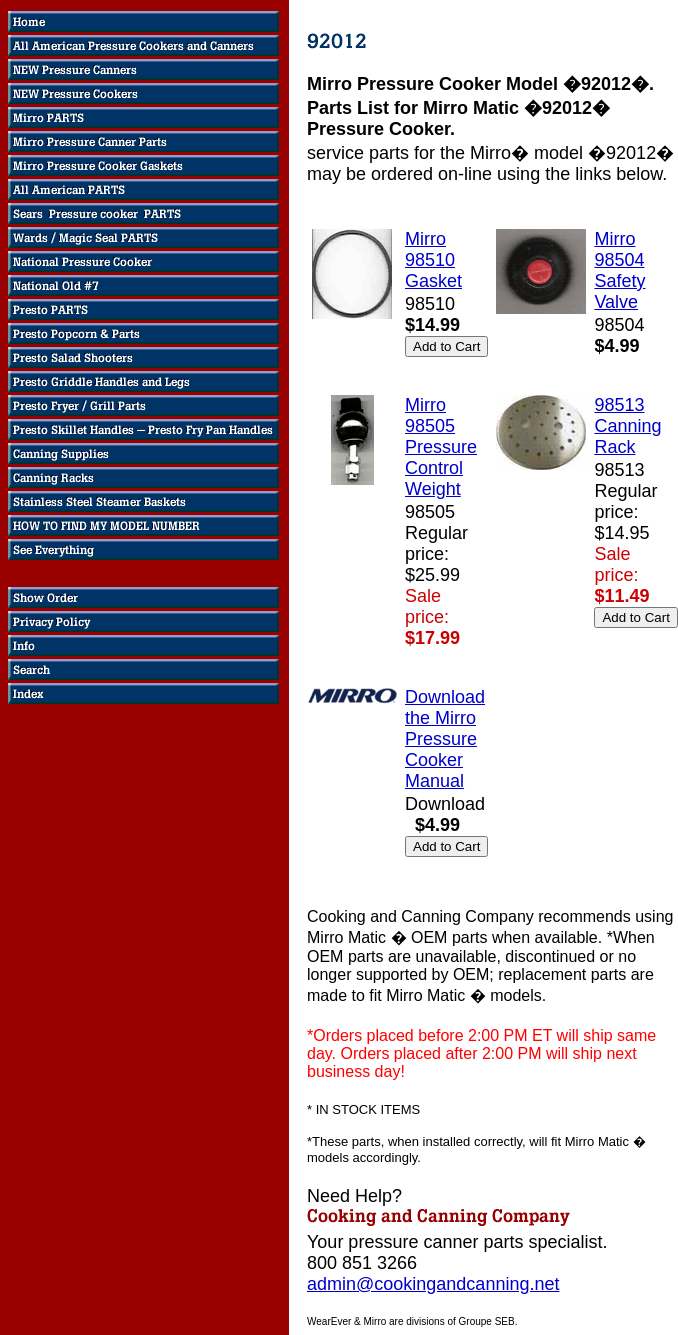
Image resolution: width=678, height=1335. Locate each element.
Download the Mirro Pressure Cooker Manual (445, 739)
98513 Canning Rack (627, 426)
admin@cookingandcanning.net (433, 1284)
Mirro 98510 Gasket (433, 260)
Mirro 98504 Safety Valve (619, 270)
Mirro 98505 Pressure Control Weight (441, 447)
